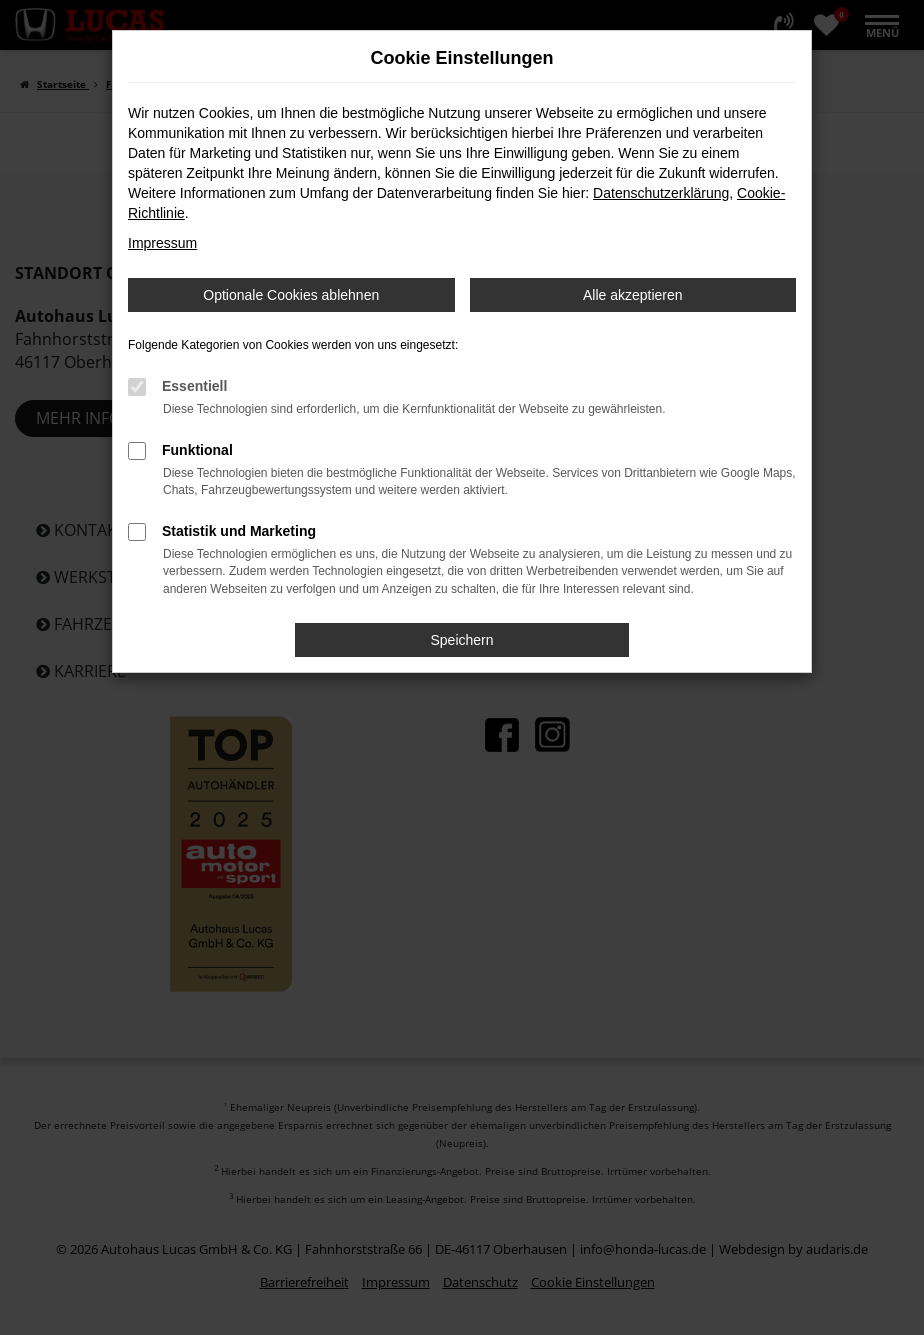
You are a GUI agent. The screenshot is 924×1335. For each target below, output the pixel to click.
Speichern (461, 640)
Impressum (162, 243)
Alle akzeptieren (633, 295)
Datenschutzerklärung (661, 193)
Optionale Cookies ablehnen (291, 295)
